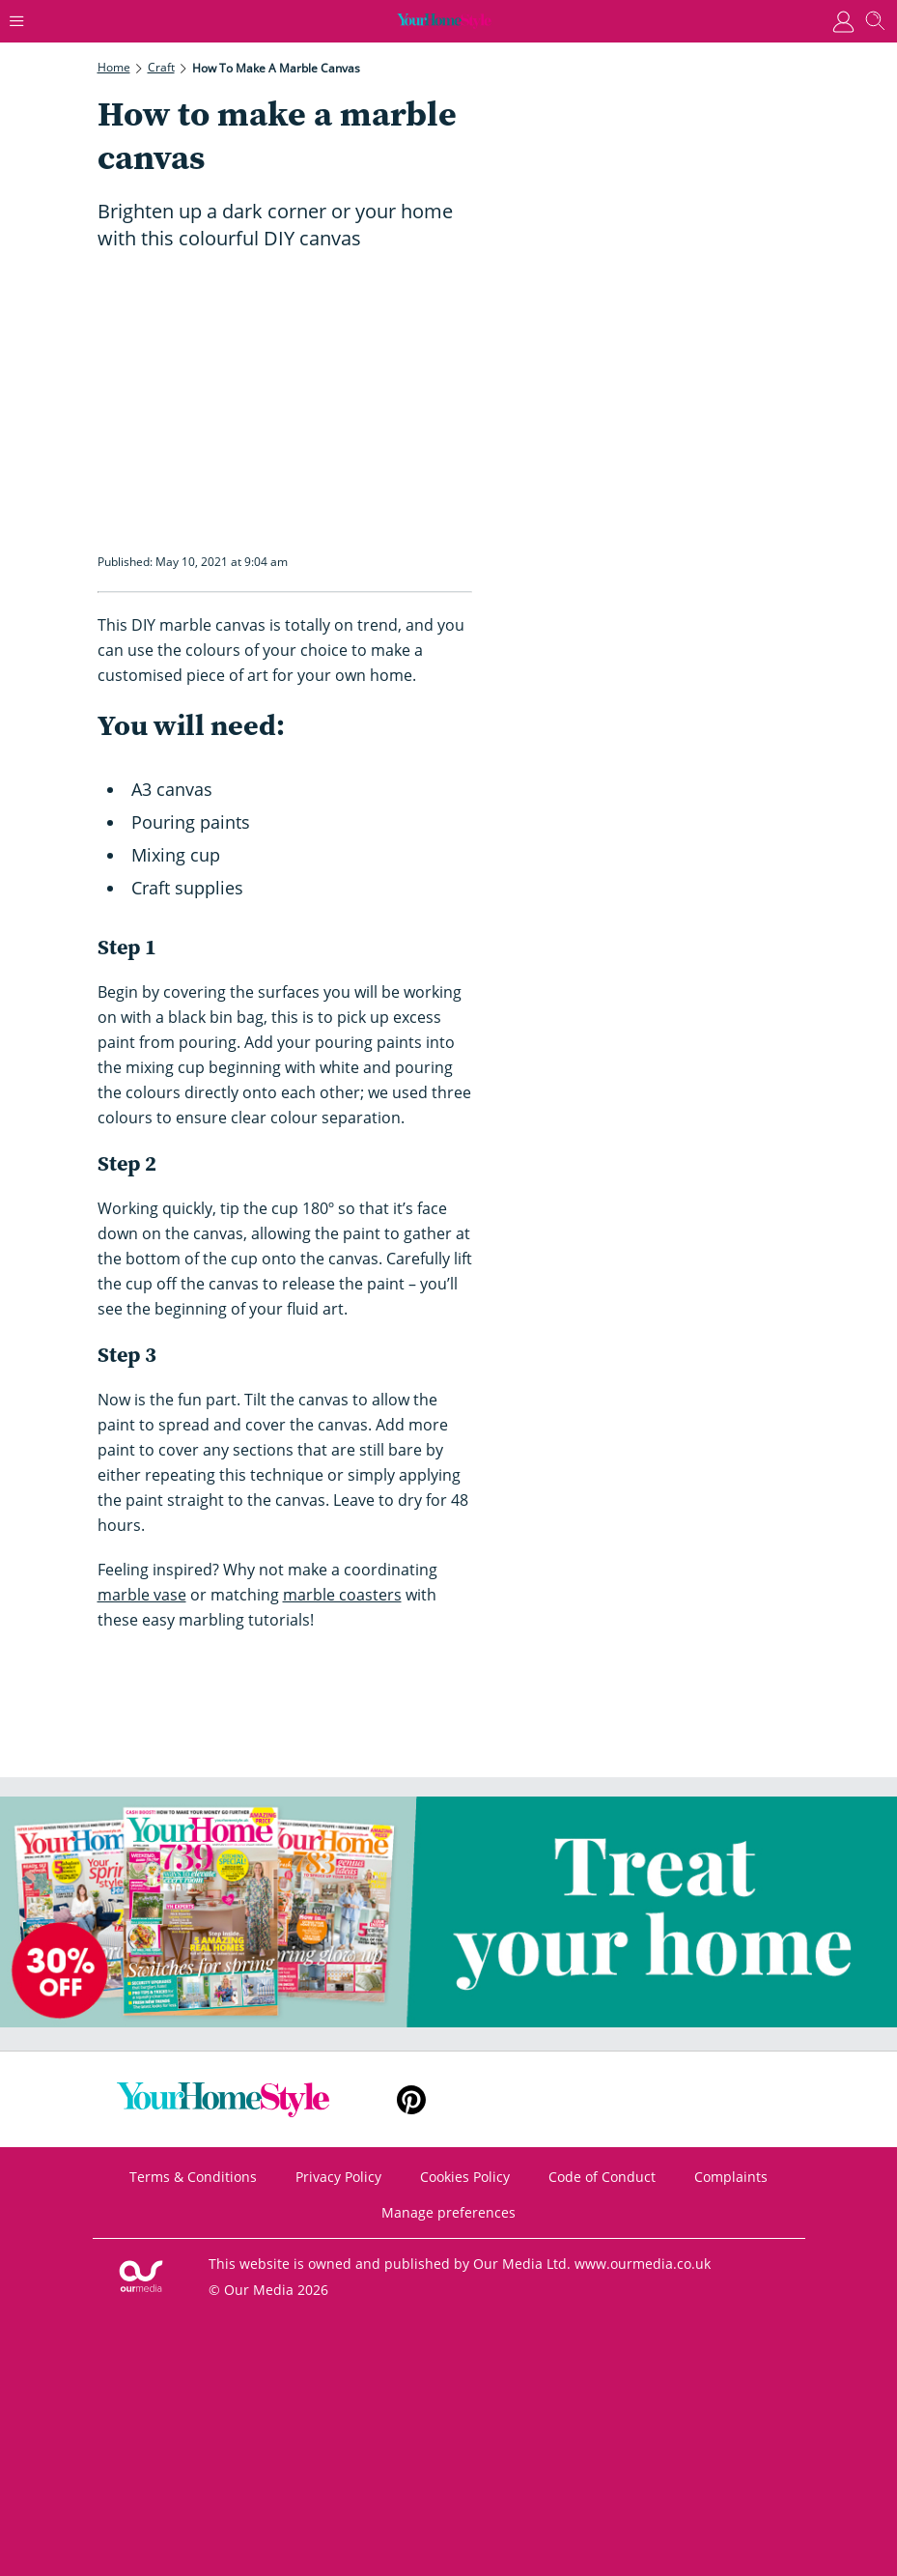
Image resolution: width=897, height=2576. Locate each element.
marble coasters (342, 1594)
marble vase (142, 1594)
